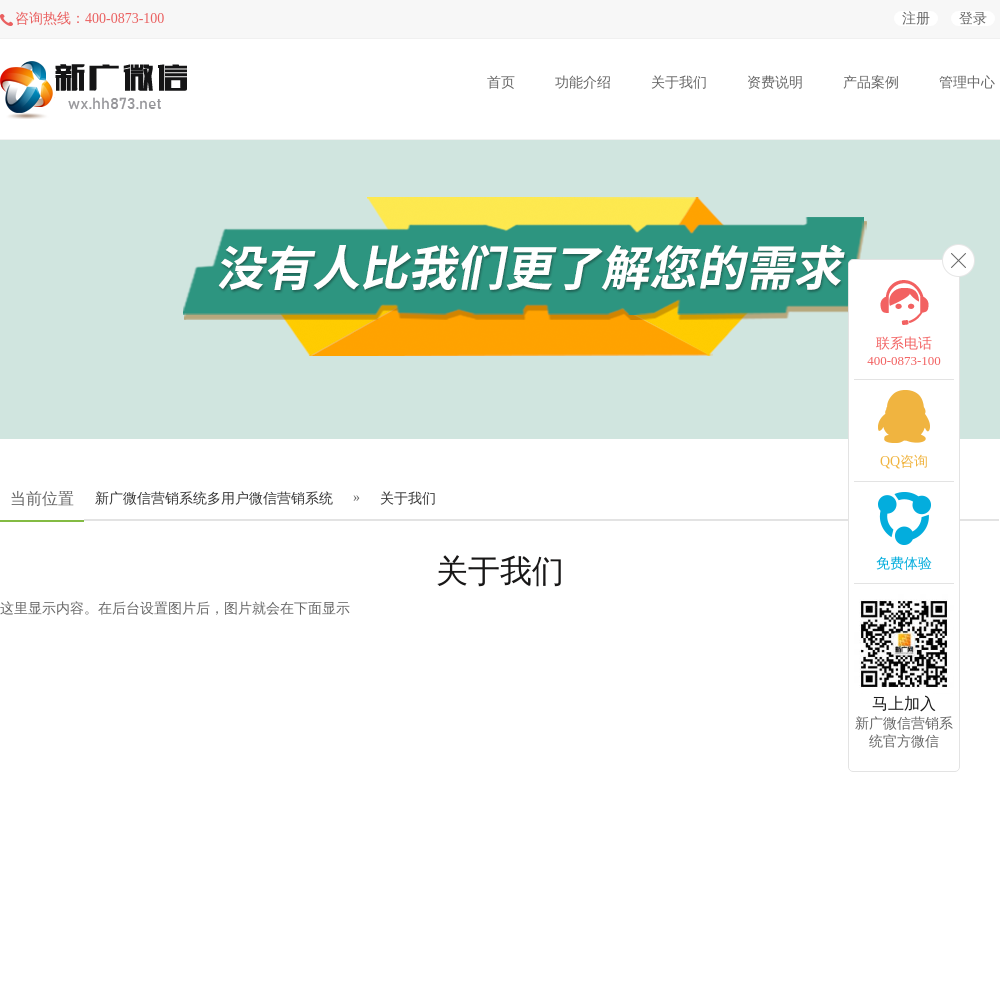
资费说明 (775, 82)
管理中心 (967, 82)
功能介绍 (583, 82)
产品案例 (871, 82)
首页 (501, 82)
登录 (973, 18)
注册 (916, 18)
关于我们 (679, 82)
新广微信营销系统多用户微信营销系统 (214, 498)
